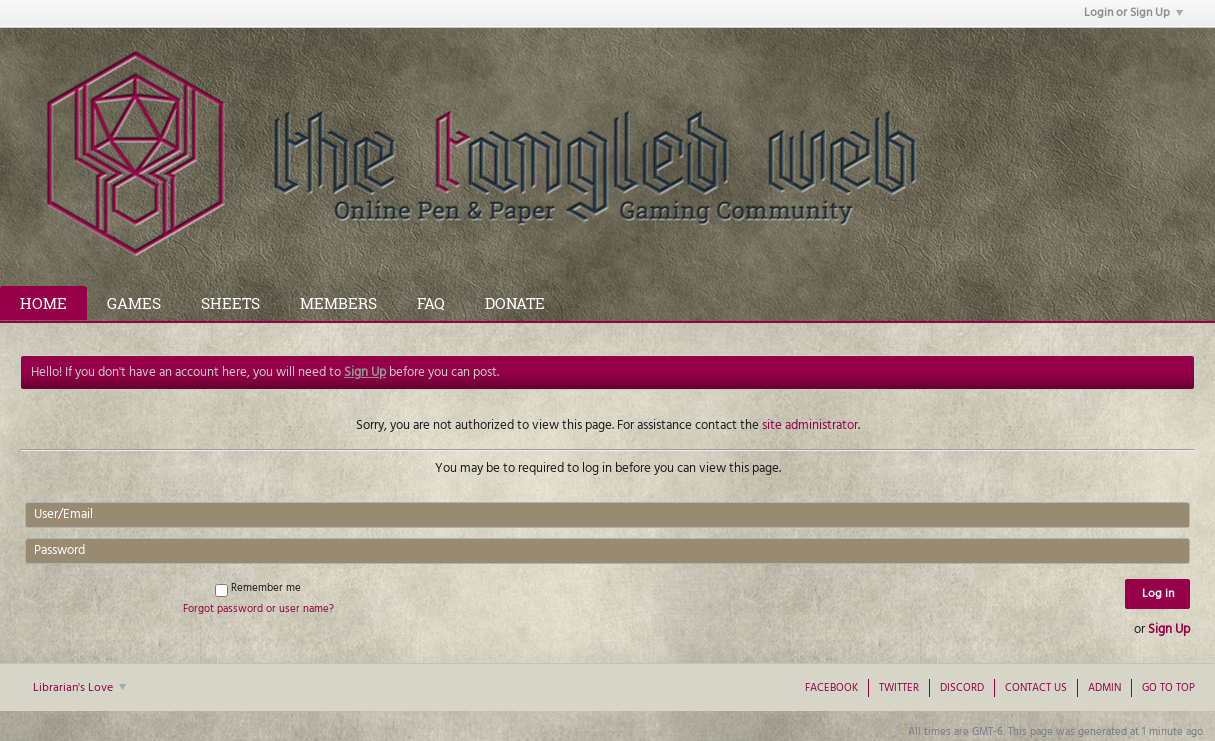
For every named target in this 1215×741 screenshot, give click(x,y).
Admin (1104, 688)
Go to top (1168, 688)
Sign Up (1169, 629)
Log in (1158, 594)
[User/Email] (607, 515)
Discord (962, 688)
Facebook (831, 688)
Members (338, 303)
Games (134, 303)
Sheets (230, 303)
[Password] (607, 551)
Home (43, 303)
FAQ (431, 303)
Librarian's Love (79, 688)
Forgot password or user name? (258, 609)
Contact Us (1036, 688)
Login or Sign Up (1133, 13)
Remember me (258, 588)
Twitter (899, 688)
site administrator (810, 425)
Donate (515, 303)
